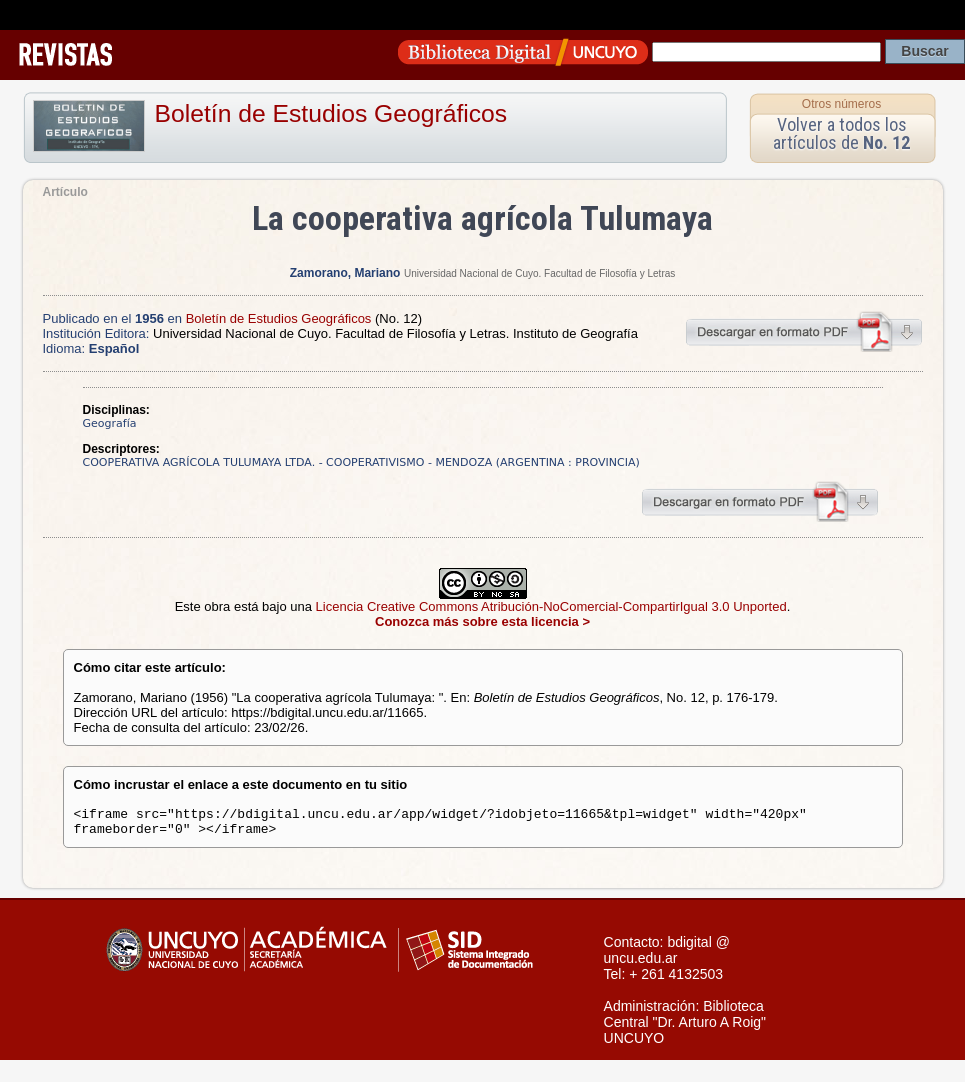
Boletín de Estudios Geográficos (331, 113)
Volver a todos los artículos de (841, 133)
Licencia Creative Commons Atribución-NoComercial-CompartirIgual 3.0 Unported (551, 606)
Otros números (841, 104)
